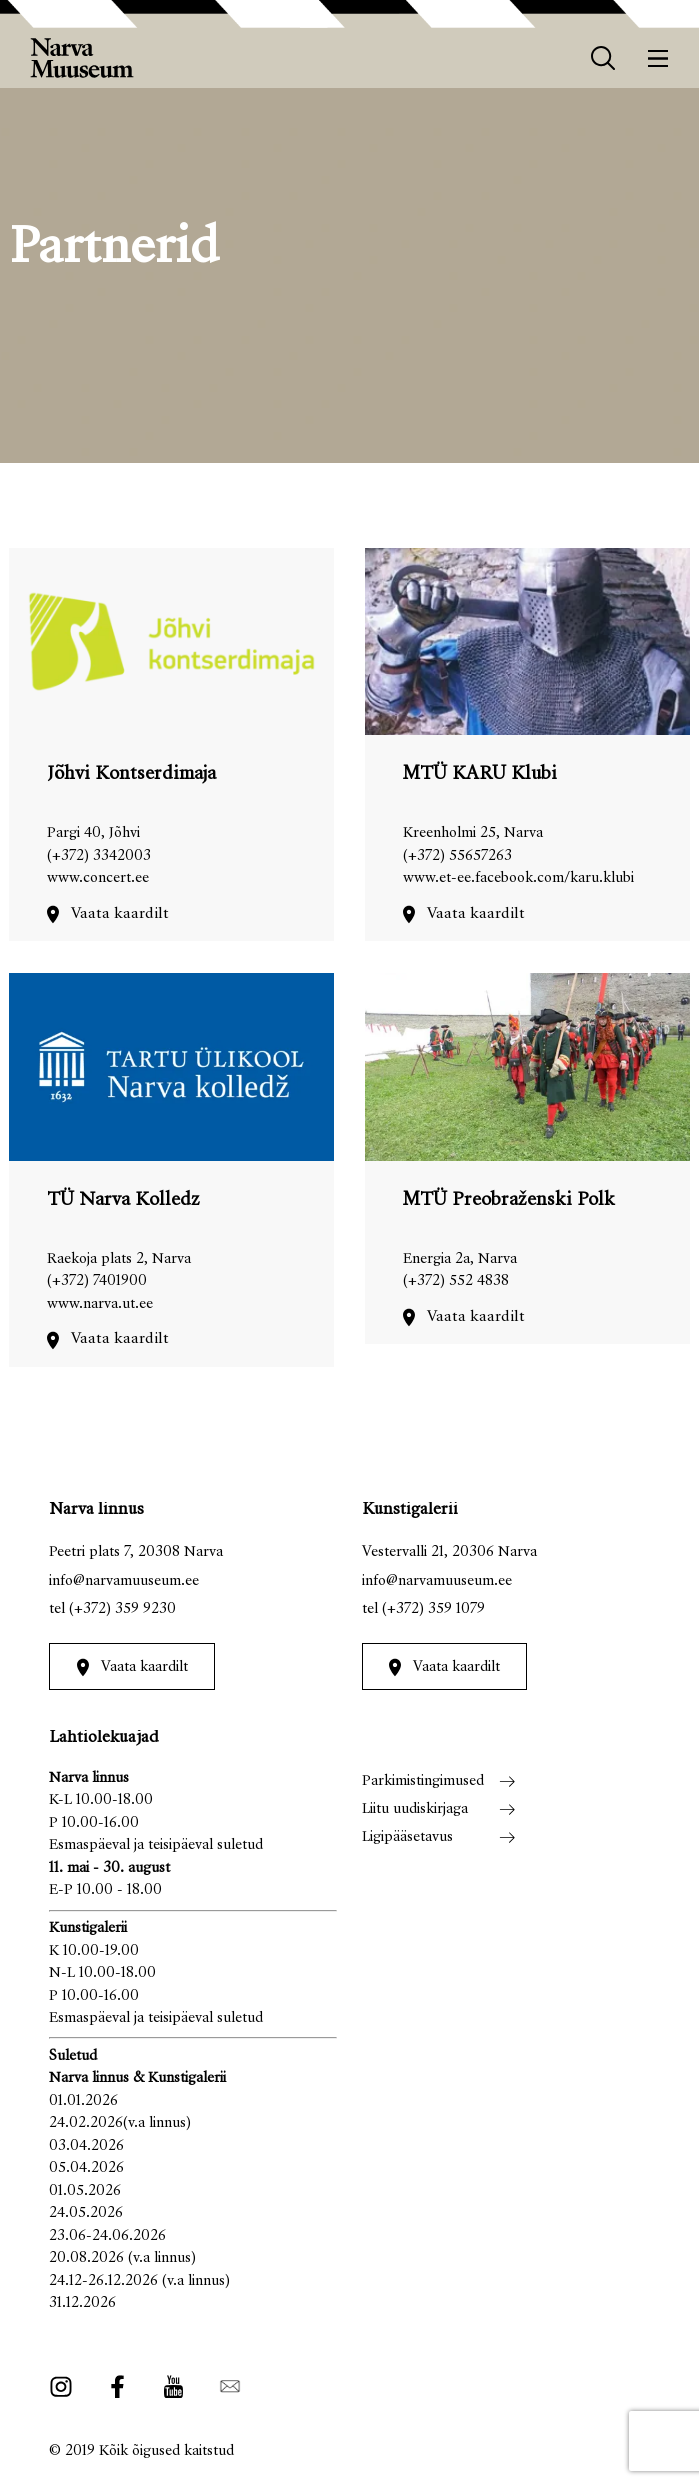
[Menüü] (658, 58)
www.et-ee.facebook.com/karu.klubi (518, 878)
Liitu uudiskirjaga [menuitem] (415, 1809)
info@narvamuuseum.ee (124, 1581)
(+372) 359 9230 (122, 1609)
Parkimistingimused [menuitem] (423, 1781)
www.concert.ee (98, 878)
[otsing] (603, 58)
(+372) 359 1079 (433, 1609)
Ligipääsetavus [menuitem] (407, 1837)
